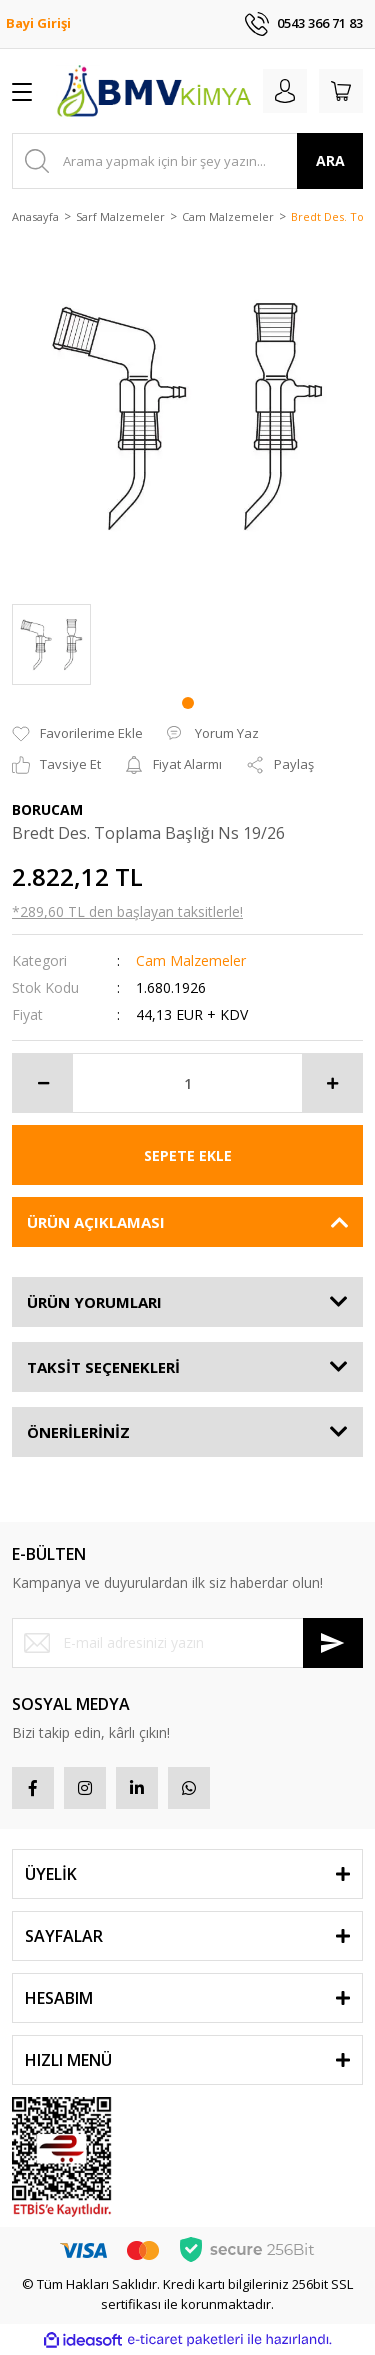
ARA (330, 160)
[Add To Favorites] (77, 734)
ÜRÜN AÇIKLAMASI (96, 1222)
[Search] (187, 161)
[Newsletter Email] (187, 1643)
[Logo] (153, 91)
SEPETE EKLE (188, 1155)
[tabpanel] (51, 644)
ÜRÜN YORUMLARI (94, 1302)
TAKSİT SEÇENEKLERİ (103, 1367)
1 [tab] (188, 703)
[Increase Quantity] (332, 1083)
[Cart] (341, 91)
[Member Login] (285, 91)
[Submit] (333, 1643)
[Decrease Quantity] (43, 1083)
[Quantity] (187, 1083)
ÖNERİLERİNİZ (78, 1432)
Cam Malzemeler (191, 960)
